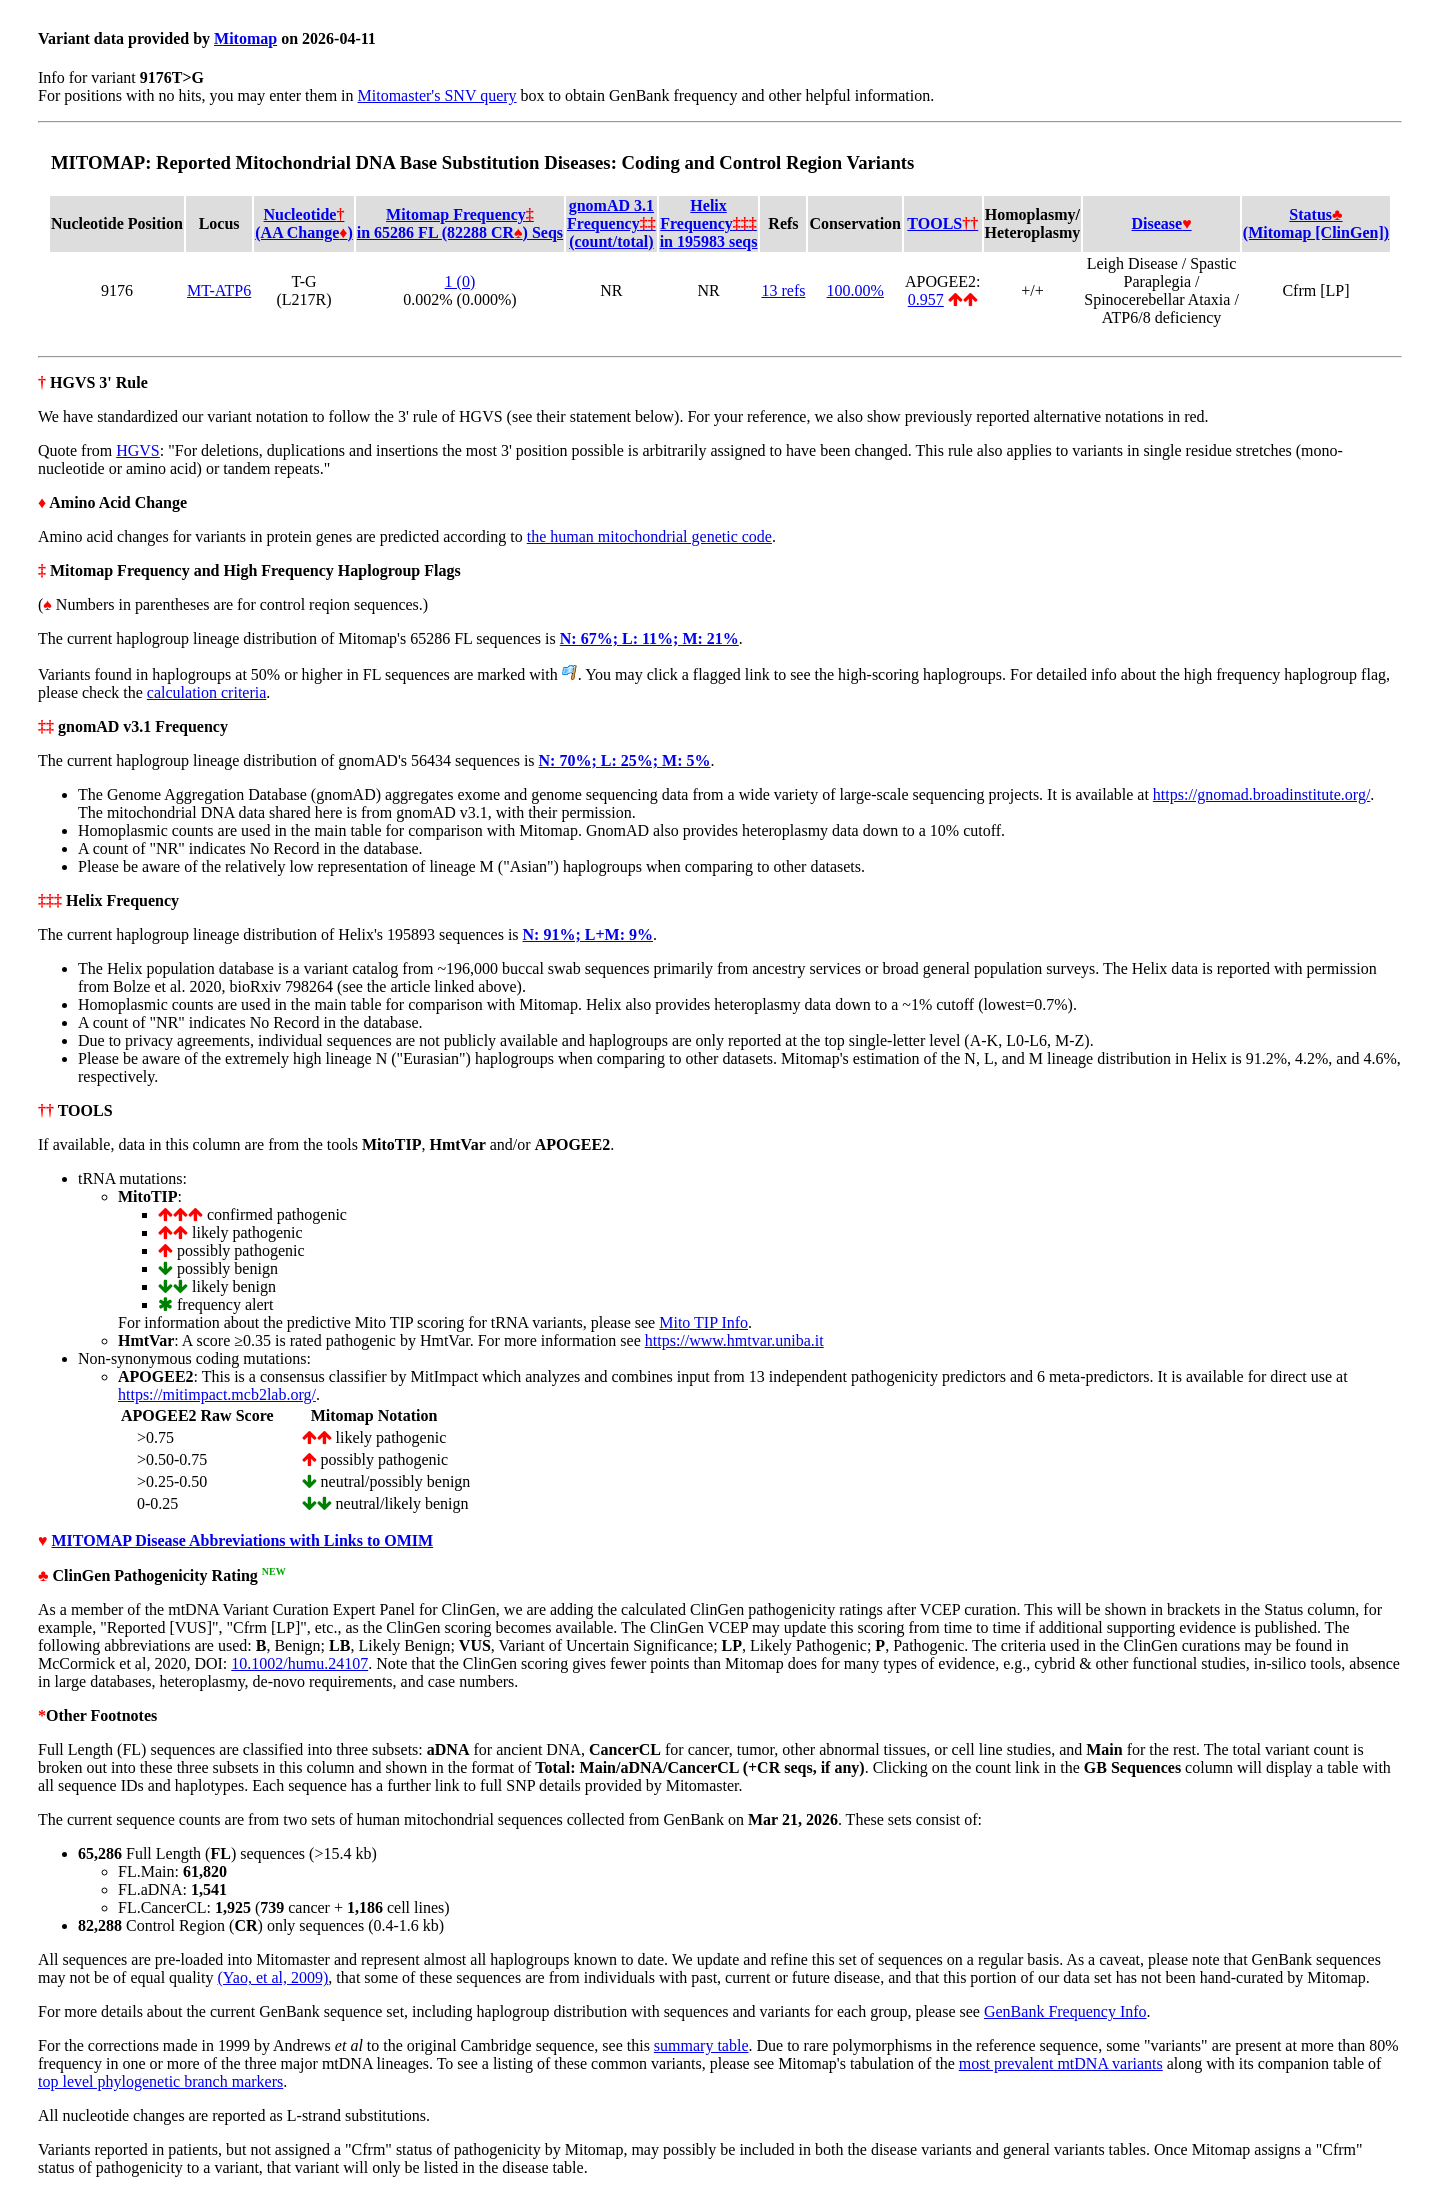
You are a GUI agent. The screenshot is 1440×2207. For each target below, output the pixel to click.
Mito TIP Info (703, 1322)
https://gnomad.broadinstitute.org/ (1261, 794)
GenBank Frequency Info (1065, 2011)
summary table (701, 2045)
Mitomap (245, 38)
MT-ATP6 (219, 290)
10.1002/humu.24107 (299, 1663)
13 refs (783, 290)
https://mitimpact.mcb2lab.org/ (217, 1394)
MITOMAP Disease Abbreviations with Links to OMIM (243, 1540)
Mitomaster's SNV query (437, 95)
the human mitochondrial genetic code (649, 536)
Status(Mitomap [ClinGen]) (1316, 223)
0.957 (926, 299)
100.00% (855, 290)
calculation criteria (206, 692)
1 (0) (460, 281)
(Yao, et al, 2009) (273, 1977)
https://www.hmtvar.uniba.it (734, 1340)
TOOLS (942, 223)
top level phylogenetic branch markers (160, 2081)
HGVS (138, 450)
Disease (1161, 223)
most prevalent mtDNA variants (1061, 2063)
